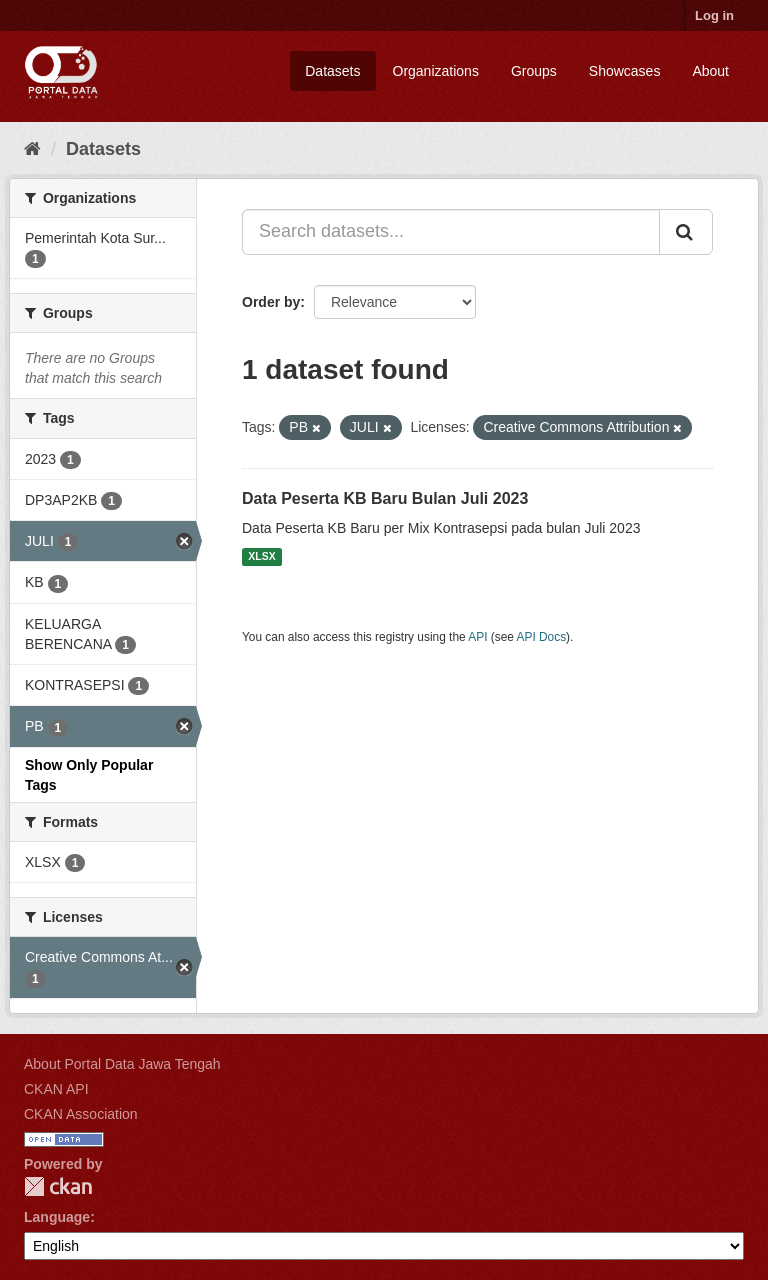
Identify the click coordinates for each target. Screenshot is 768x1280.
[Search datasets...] (451, 232)
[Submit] (686, 232)
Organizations (436, 71)
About (710, 71)
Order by (271, 302)
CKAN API (56, 1089)
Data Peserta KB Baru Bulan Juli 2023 (385, 498)
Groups (534, 71)
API (477, 637)
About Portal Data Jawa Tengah (122, 1064)
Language (57, 1217)
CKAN (58, 1186)
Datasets (332, 71)
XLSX (261, 557)
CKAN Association (81, 1114)
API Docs (542, 637)
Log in (714, 15)
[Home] (32, 149)
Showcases (625, 71)
